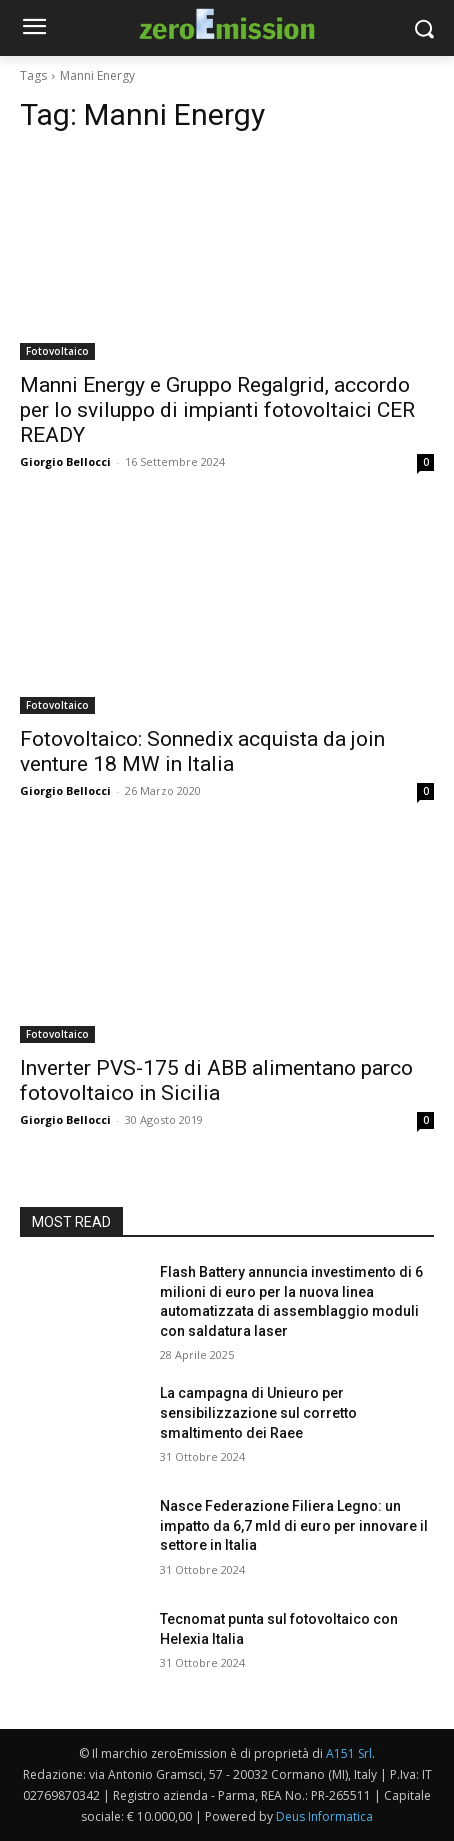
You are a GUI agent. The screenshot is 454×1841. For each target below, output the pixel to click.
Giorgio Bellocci (65, 461)
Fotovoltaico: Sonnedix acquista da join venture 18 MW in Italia (202, 751)
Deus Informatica (324, 1816)
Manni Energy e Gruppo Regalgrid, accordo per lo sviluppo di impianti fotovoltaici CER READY (217, 410)
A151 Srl (349, 1753)
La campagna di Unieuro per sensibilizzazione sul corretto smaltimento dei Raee (258, 1412)
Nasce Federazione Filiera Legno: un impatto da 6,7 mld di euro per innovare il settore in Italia (294, 1525)
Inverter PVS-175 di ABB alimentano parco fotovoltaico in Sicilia (216, 1080)
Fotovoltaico (57, 351)
